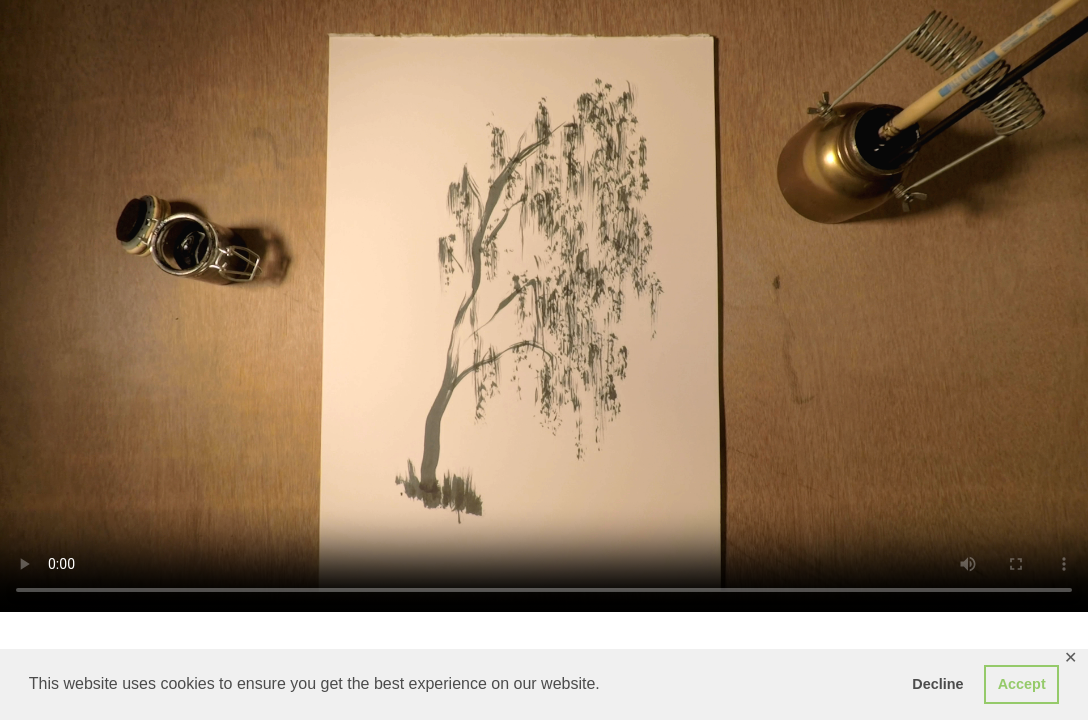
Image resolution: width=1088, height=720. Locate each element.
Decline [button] (937, 684)
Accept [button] (1022, 684)
